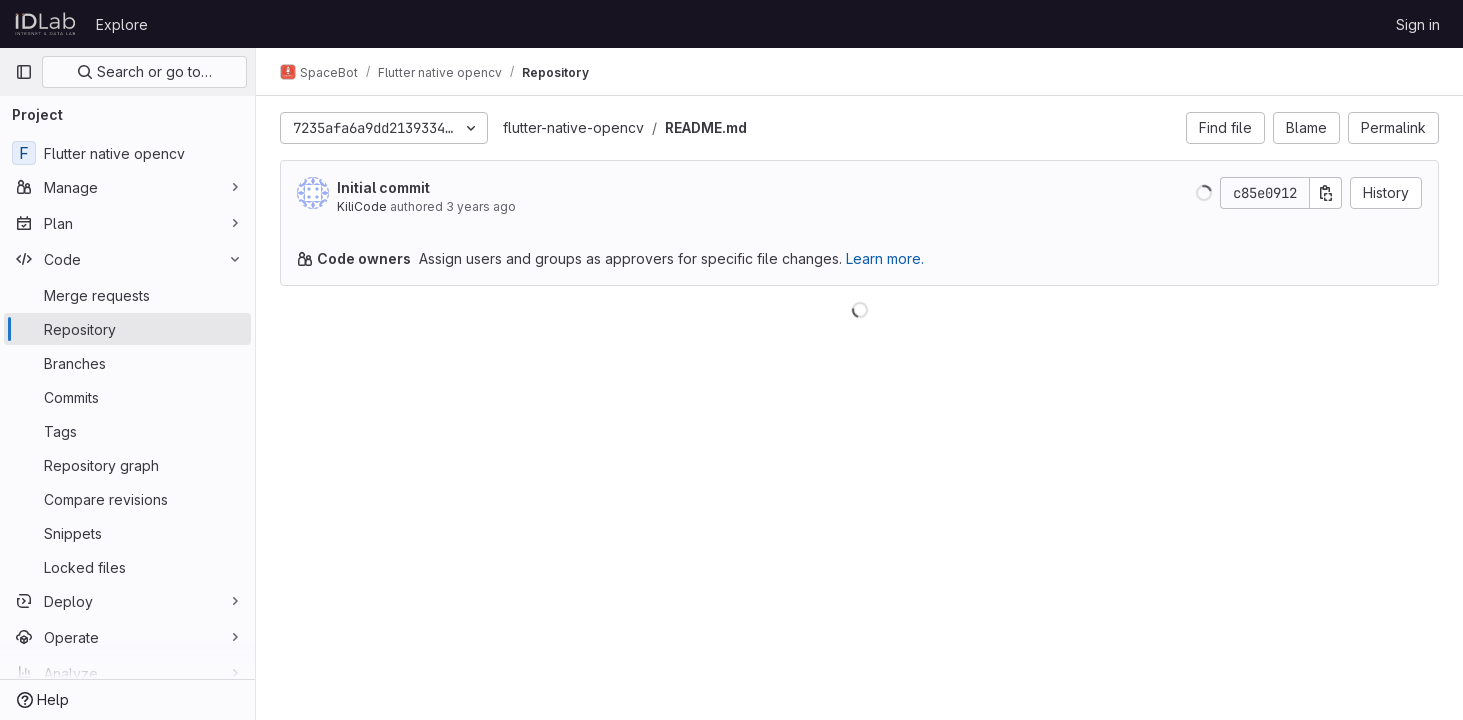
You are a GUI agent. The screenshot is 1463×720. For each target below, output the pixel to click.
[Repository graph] (127, 465)
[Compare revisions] (127, 499)
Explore (122, 24)
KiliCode (362, 206)
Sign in (1418, 24)
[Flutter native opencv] (127, 153)
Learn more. (885, 258)
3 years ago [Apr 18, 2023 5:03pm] (481, 206)
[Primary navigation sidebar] (24, 72)
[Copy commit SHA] (1326, 193)
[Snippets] (127, 533)
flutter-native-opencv (573, 127)
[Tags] (127, 431)
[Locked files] (127, 567)
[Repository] (127, 329)
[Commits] (127, 397)
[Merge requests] (127, 295)
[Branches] (127, 363)
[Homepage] (45, 24)
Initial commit (383, 187)
